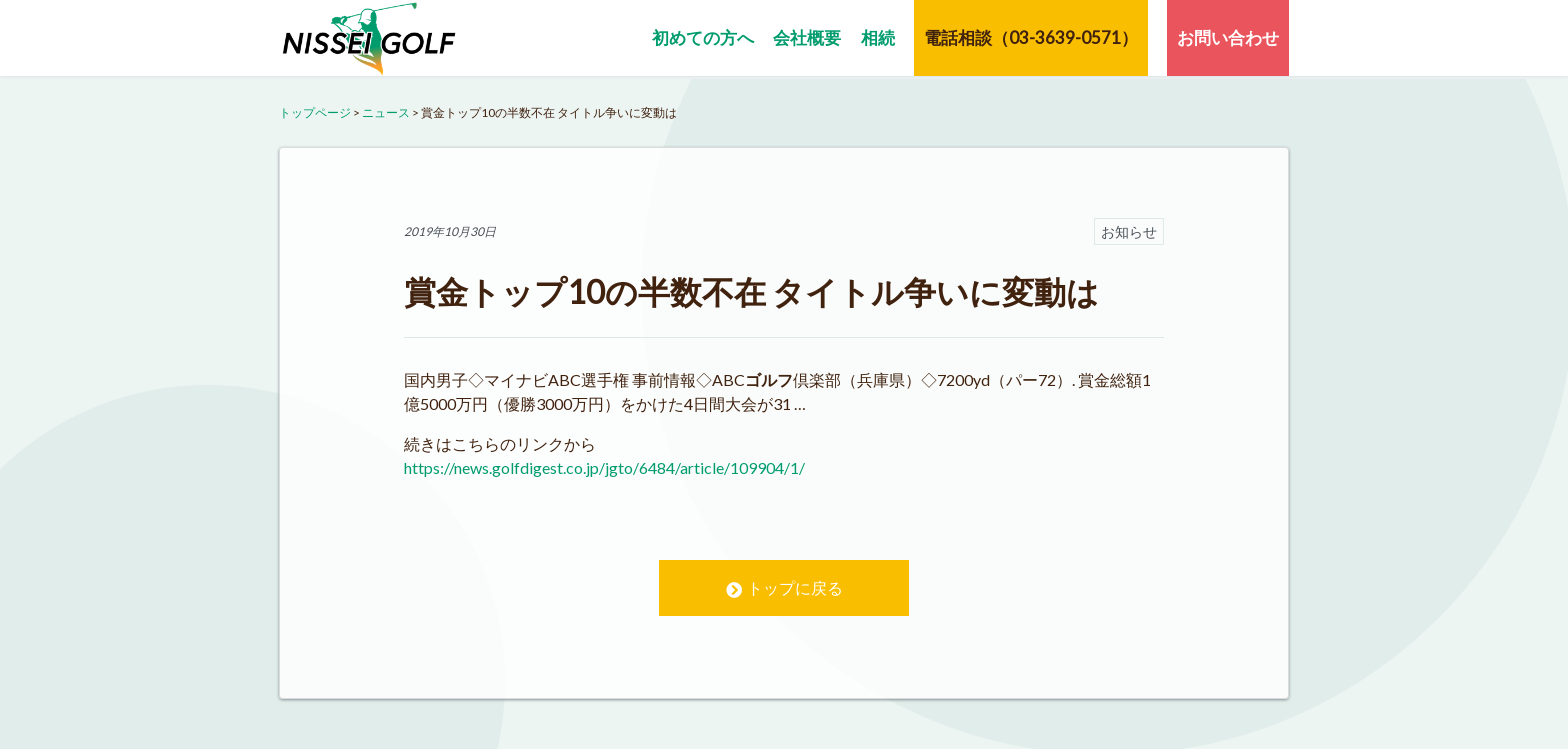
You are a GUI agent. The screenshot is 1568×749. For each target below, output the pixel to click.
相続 (878, 37)
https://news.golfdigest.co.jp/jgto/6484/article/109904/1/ (604, 467)
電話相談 (1031, 37)
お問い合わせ (1228, 37)
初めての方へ (703, 37)
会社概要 (807, 37)
